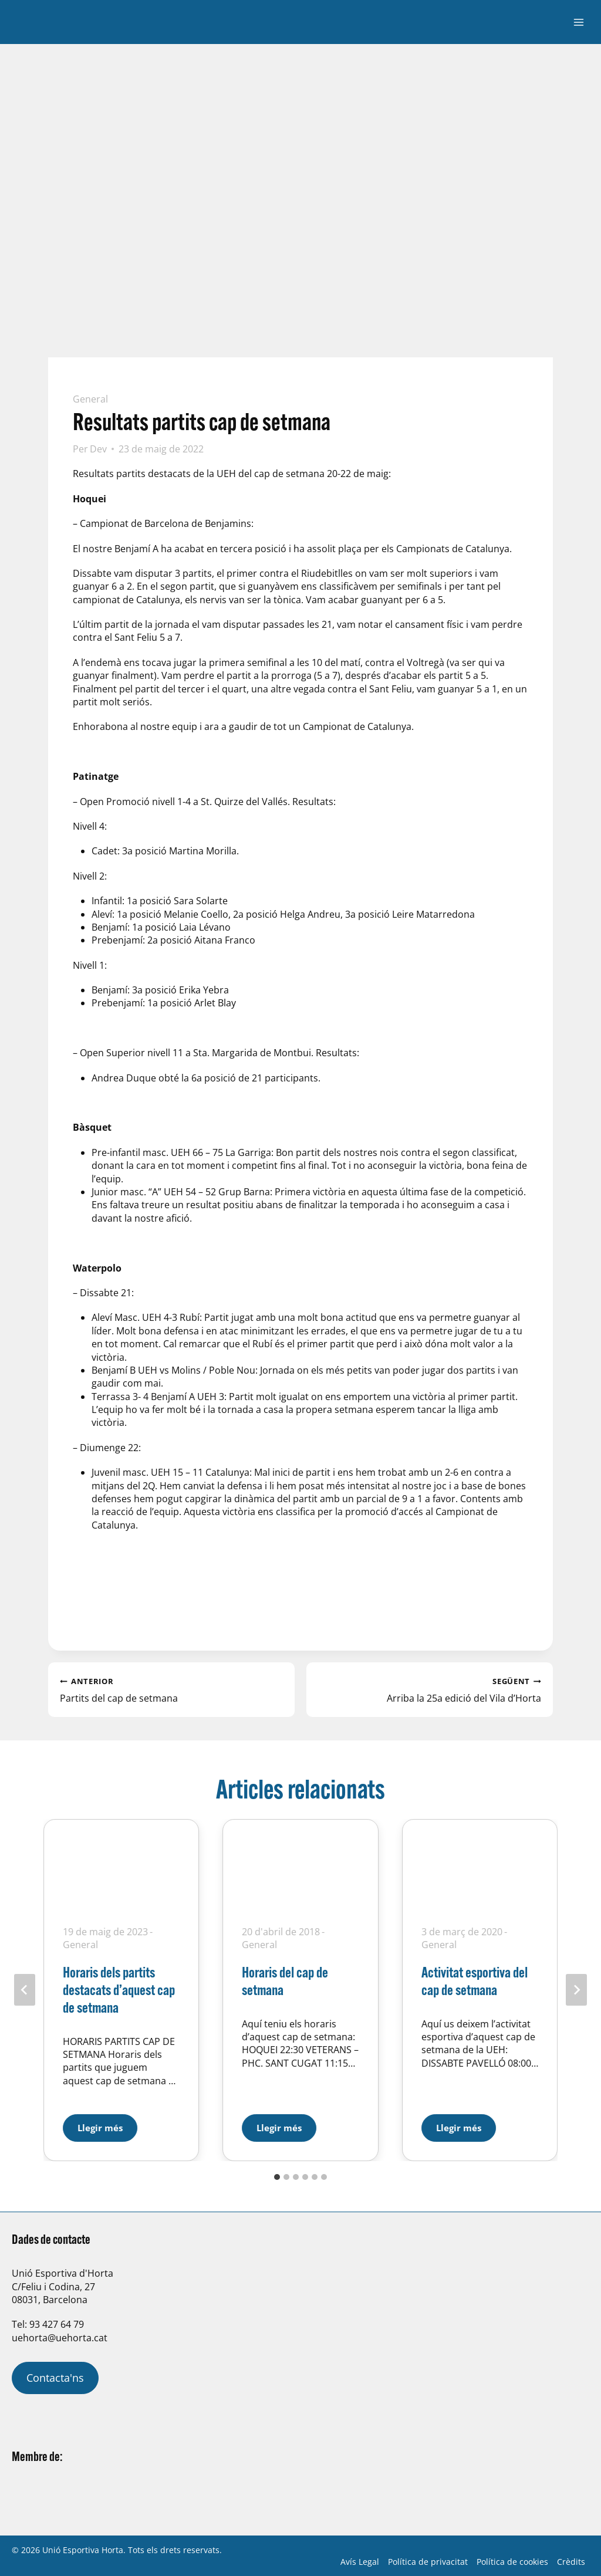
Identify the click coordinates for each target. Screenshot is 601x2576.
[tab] (277, 2177)
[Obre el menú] (578, 22)
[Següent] (576, 1990)
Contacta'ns (55, 2378)
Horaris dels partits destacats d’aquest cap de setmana (119, 1989)
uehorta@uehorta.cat (59, 2337)
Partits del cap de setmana (171, 1689)
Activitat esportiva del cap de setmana (474, 1981)
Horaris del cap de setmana (285, 1981)
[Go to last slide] (24, 1990)
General (90, 399)
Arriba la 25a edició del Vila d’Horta (429, 1689)
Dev (98, 448)
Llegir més (107, 2124)
